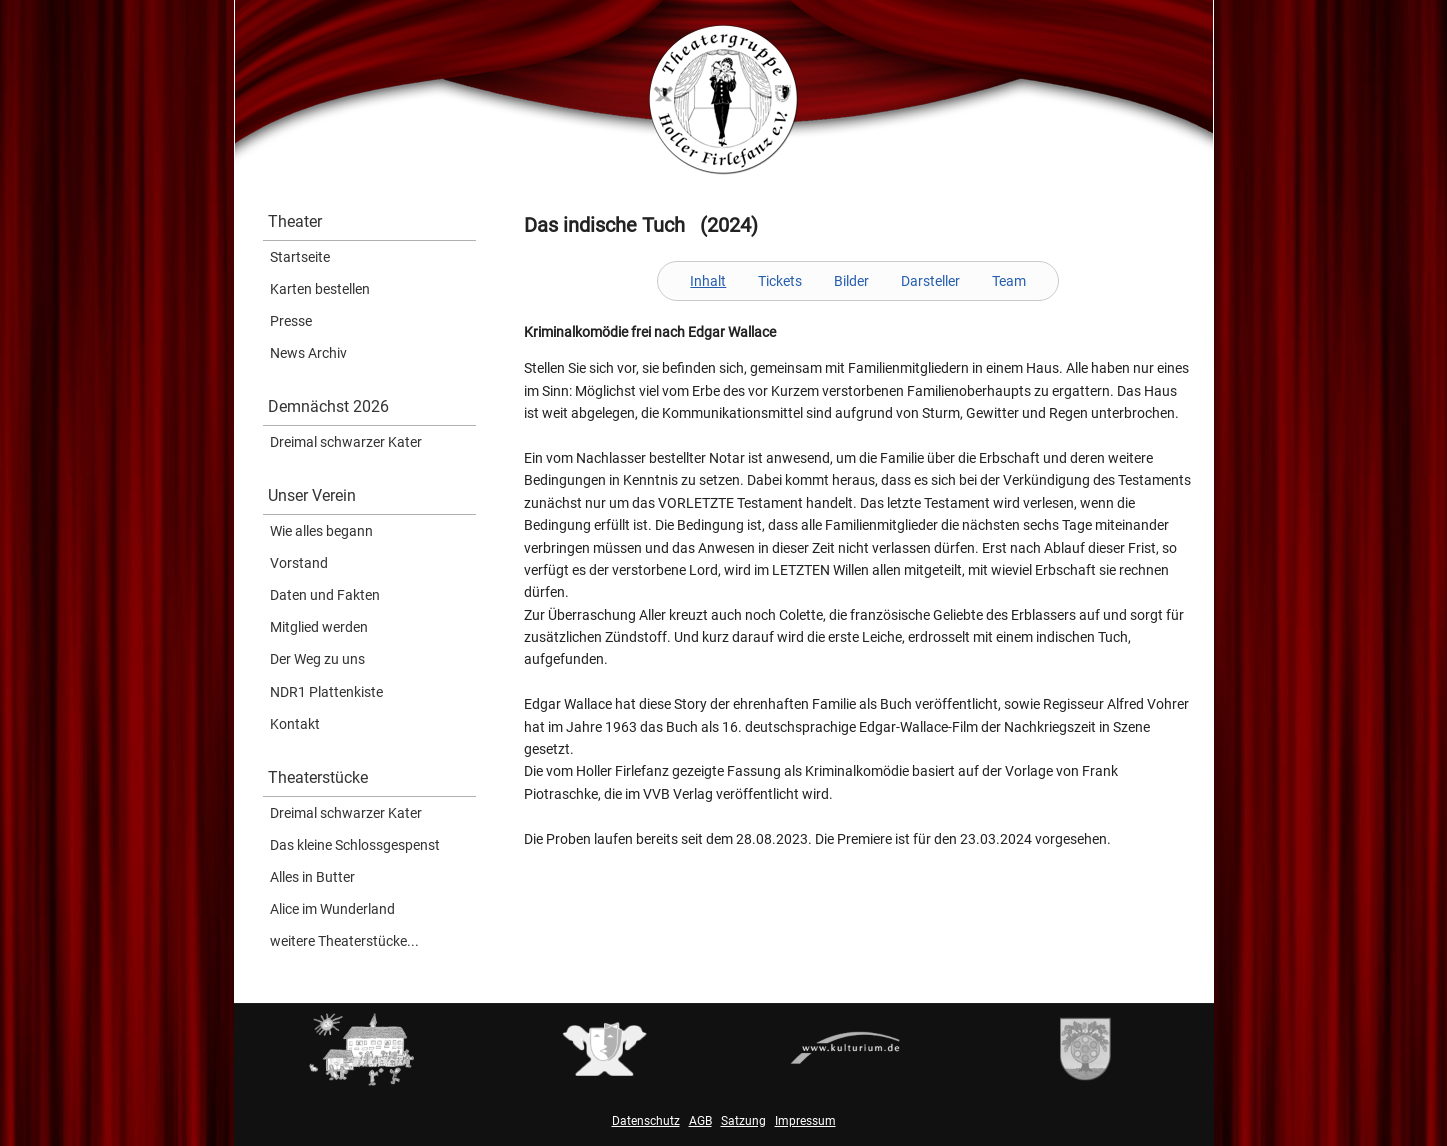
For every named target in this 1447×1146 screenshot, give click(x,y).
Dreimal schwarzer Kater (346, 442)
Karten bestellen (320, 289)
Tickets (780, 281)
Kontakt (295, 724)
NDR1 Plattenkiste (326, 692)
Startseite (300, 257)
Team (1009, 281)
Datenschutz (646, 1121)
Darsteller (930, 281)
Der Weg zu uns (317, 659)
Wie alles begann (321, 531)
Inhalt (708, 281)
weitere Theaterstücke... (344, 941)
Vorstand (299, 563)
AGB (700, 1121)
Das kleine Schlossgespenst (355, 845)
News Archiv (308, 353)
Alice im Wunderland (332, 909)
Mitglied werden (319, 627)
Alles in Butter (312, 877)
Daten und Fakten (325, 595)
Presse (291, 321)
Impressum (805, 1121)
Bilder (851, 281)
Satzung (743, 1121)
